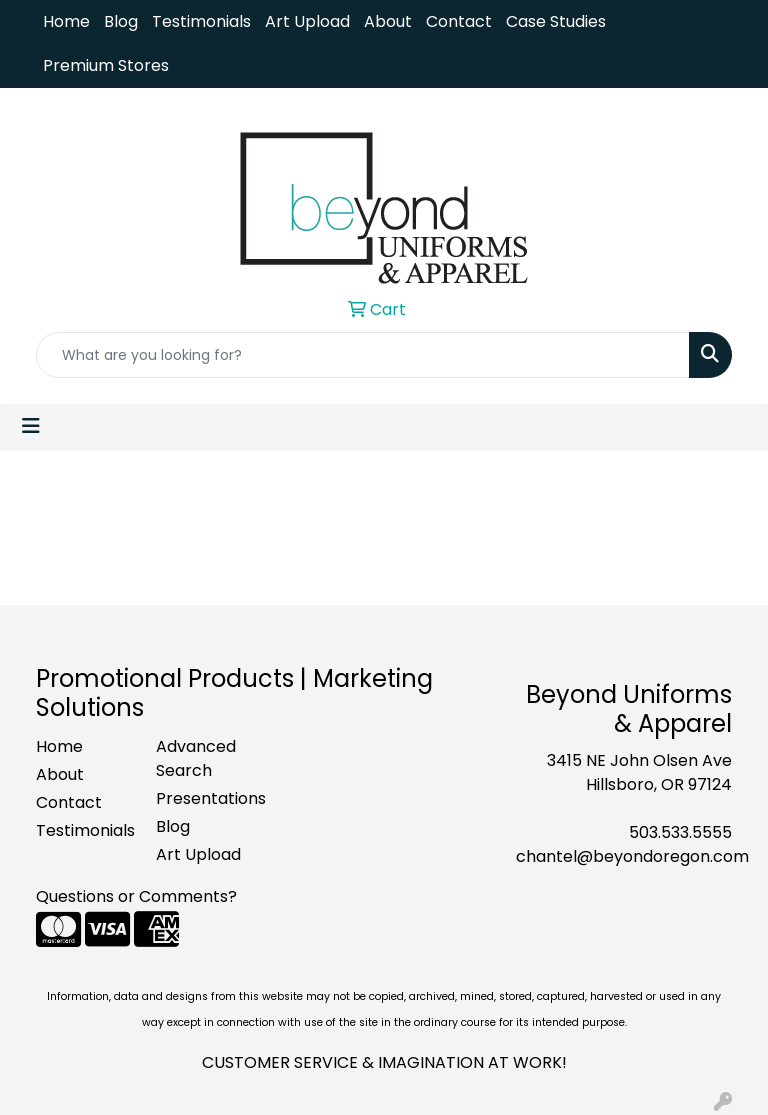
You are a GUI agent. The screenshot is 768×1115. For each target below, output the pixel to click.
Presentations (204, 798)
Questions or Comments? (136, 896)
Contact (459, 21)
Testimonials (201, 21)
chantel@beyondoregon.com (632, 856)
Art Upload (307, 21)
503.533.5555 (680, 832)
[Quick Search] (363, 355)
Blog (121, 21)
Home (66, 21)
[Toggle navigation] (31, 426)
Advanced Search (196, 758)
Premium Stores (106, 65)
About (388, 21)
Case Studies (556, 21)
